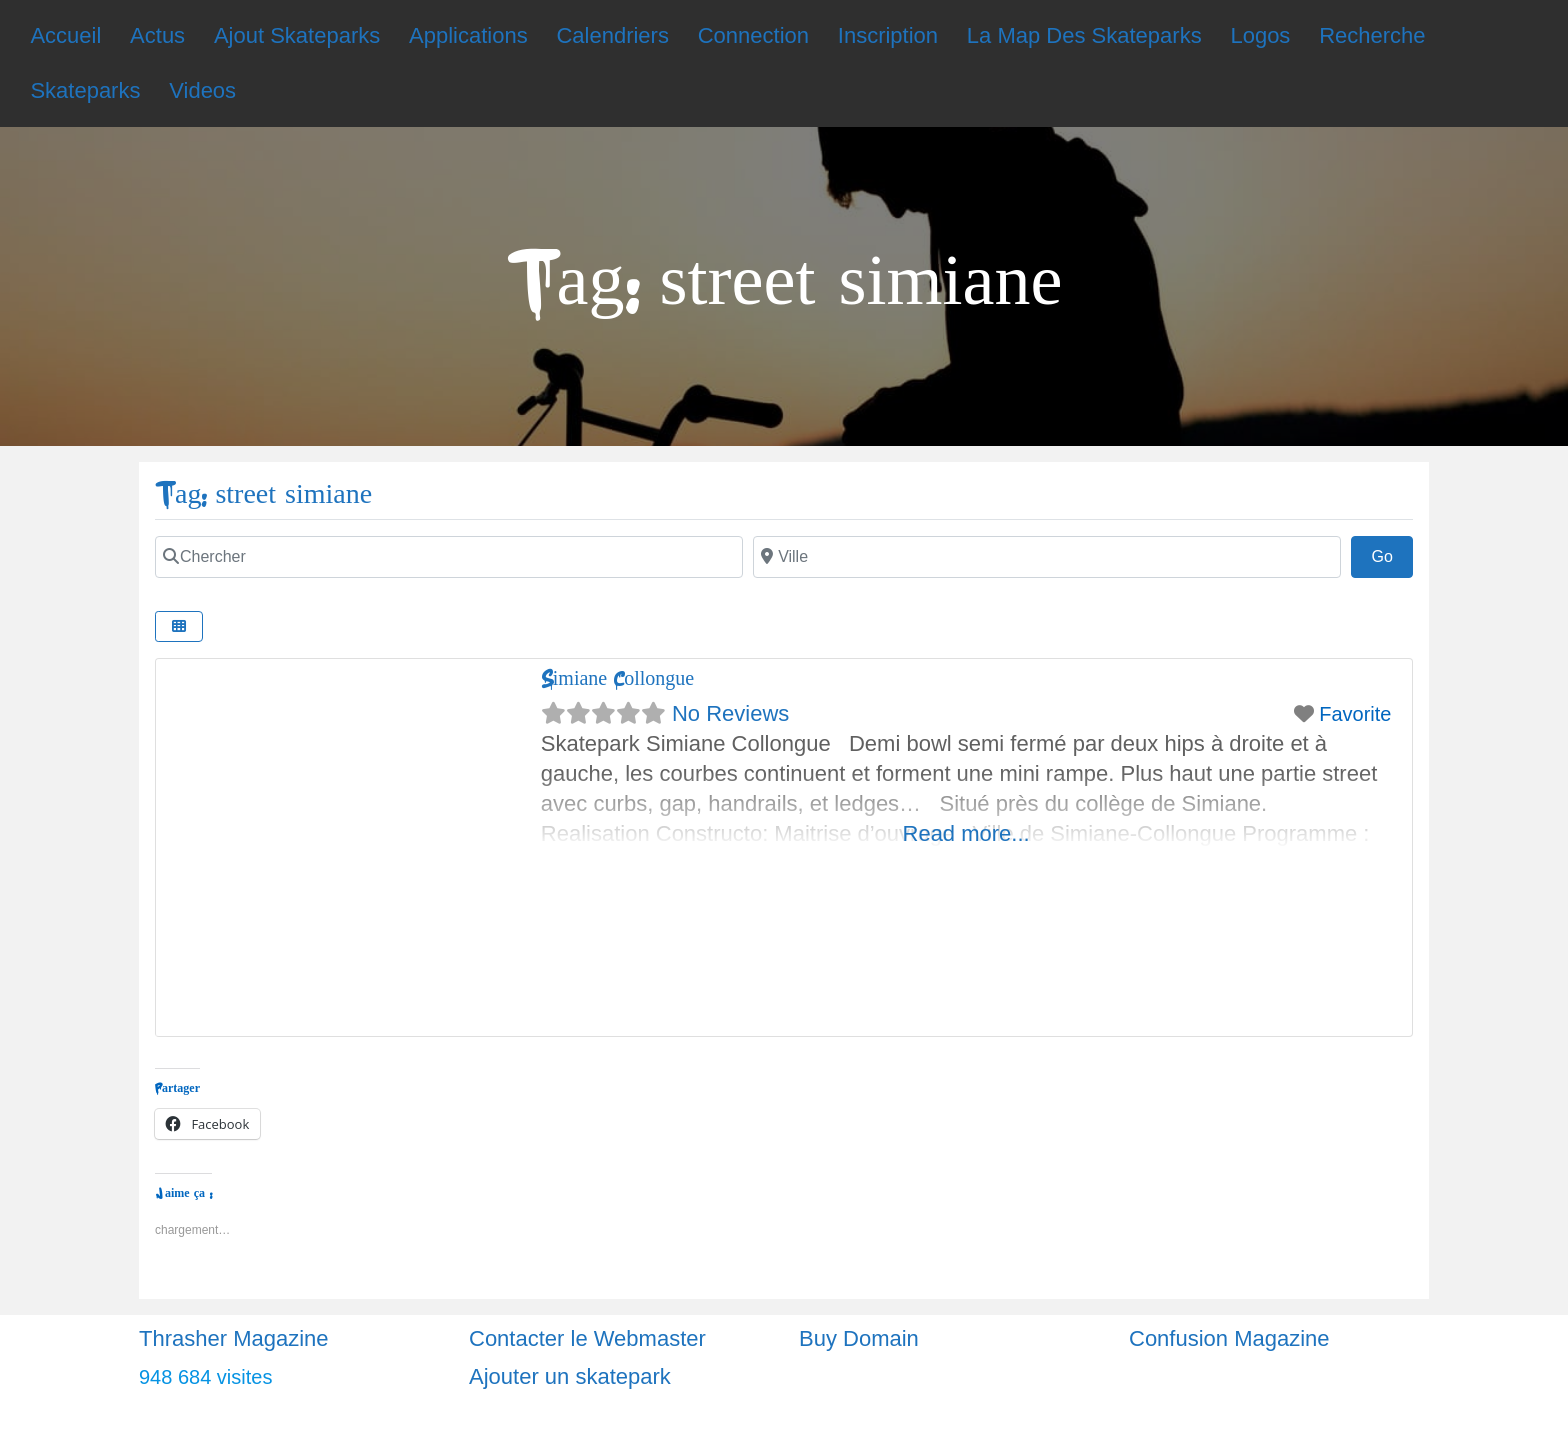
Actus (157, 35)
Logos (1260, 35)
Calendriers (612, 35)
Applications (468, 35)
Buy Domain (859, 1338)
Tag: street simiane (263, 494)
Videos (202, 90)
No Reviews (730, 713)
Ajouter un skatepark (570, 1376)
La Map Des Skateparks (1084, 35)
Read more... (966, 833)
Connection (753, 35)
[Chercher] (449, 557)
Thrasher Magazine (234, 1338)
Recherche (1372, 35)
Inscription (888, 35)
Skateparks (85, 90)
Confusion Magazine (1229, 1338)
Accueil (65, 35)
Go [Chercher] (1392, 554)
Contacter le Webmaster (587, 1338)
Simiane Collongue (617, 678)
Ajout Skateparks (297, 35)
